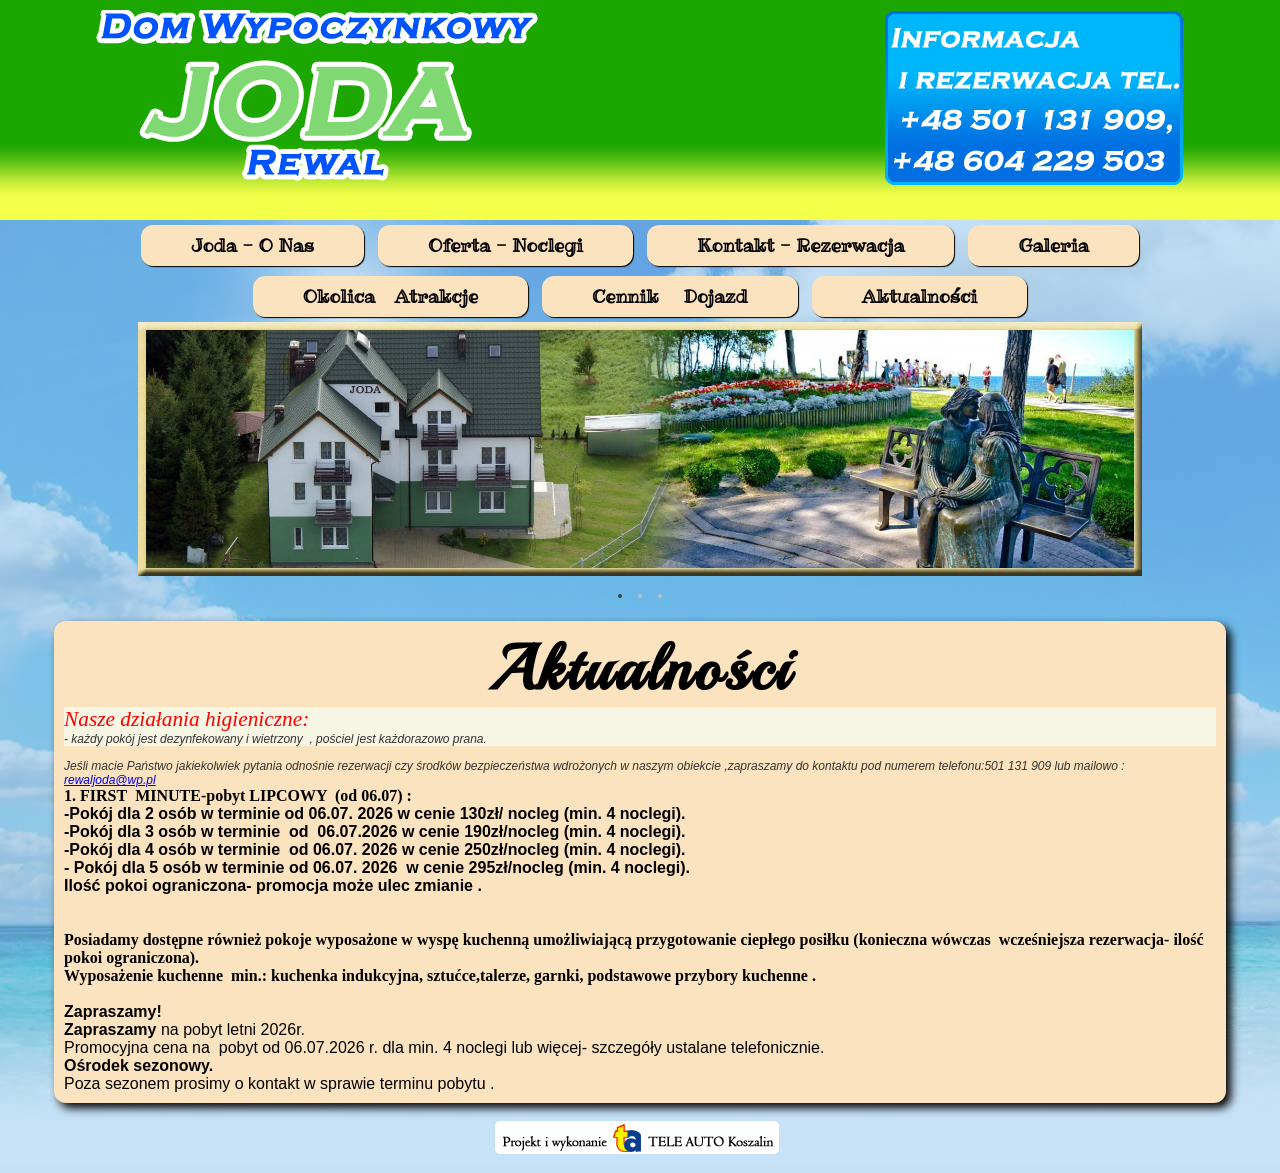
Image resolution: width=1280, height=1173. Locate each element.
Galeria (1053, 245)
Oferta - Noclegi (505, 245)
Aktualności (920, 296)
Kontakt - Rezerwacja (800, 245)
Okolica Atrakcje (390, 296)
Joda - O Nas (252, 245)
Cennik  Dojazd (670, 296)
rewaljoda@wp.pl (110, 780)
